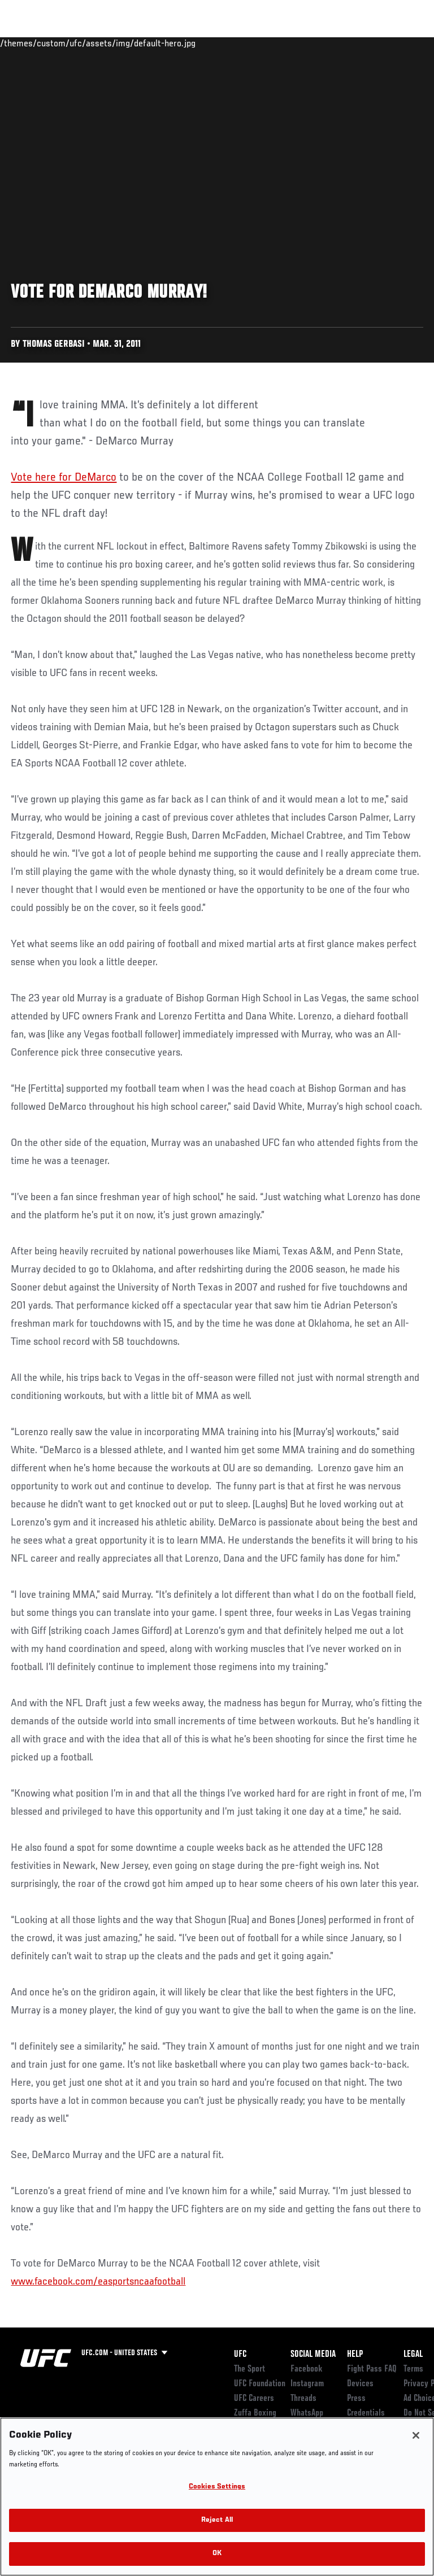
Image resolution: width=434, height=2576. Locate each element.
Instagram (307, 2384)
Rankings (78, 42)
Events (30, 42)
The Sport (249, 2369)
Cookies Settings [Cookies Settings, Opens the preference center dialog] (217, 2487)
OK (217, 2553)
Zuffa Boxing (313, 48)
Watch (268, 42)
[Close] (415, 2435)
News (173, 42)
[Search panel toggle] (397, 42)
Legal (413, 2355)
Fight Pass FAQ (372, 2369)
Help (355, 2355)
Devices (360, 2384)
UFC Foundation (259, 2384)
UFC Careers (254, 2399)
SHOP (366, 42)
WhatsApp (306, 2413)
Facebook (306, 2369)
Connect (222, 42)
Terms (413, 2369)
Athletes (129, 42)
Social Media (313, 2355)
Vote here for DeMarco (63, 478)
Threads (303, 2399)
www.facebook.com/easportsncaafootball (98, 2281)
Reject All (217, 2520)
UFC (240, 2355)
